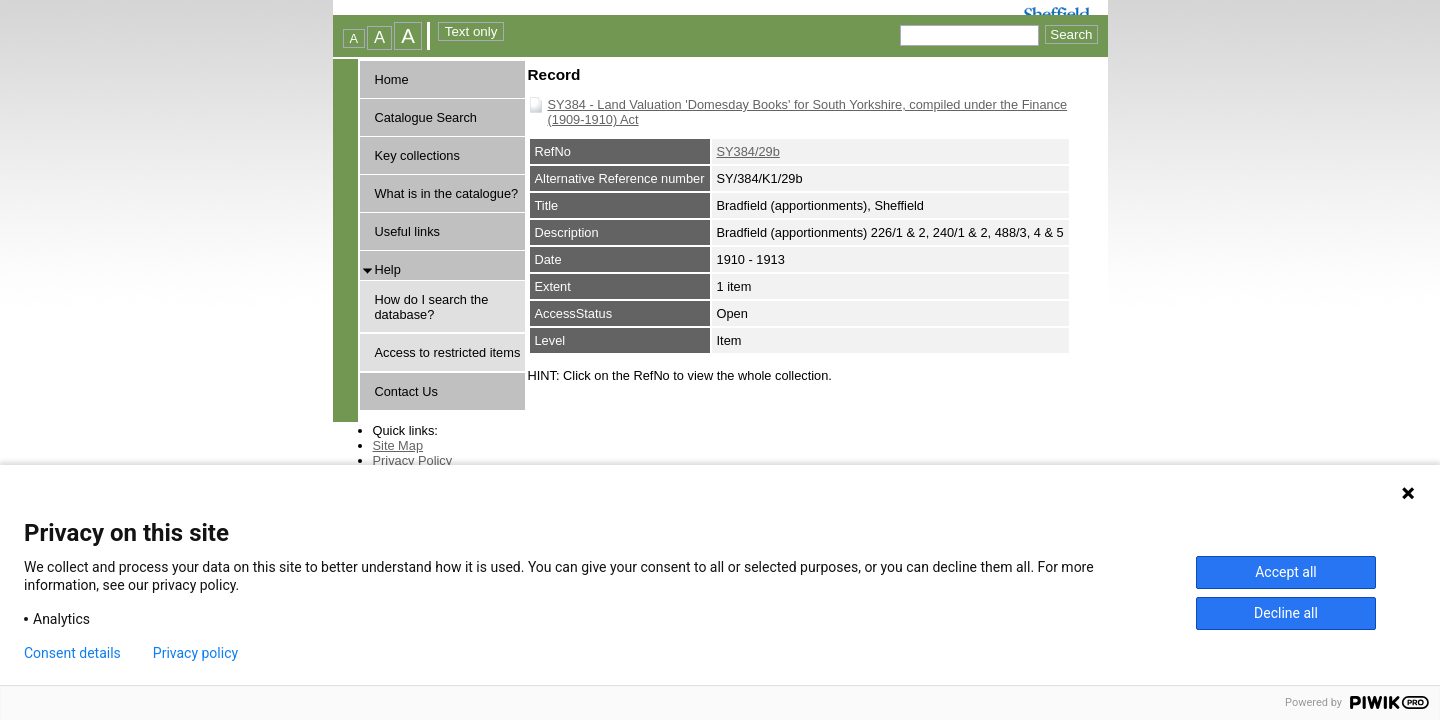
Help (388, 269)
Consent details (72, 653)
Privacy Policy (413, 460)
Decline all (1286, 613)
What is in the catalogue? (447, 193)
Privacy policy (195, 653)
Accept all (1286, 572)
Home (392, 79)
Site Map (398, 445)
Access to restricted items (448, 352)
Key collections (417, 155)
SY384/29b (748, 151)
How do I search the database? (432, 307)
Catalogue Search (426, 117)
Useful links (407, 231)
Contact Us (406, 391)
